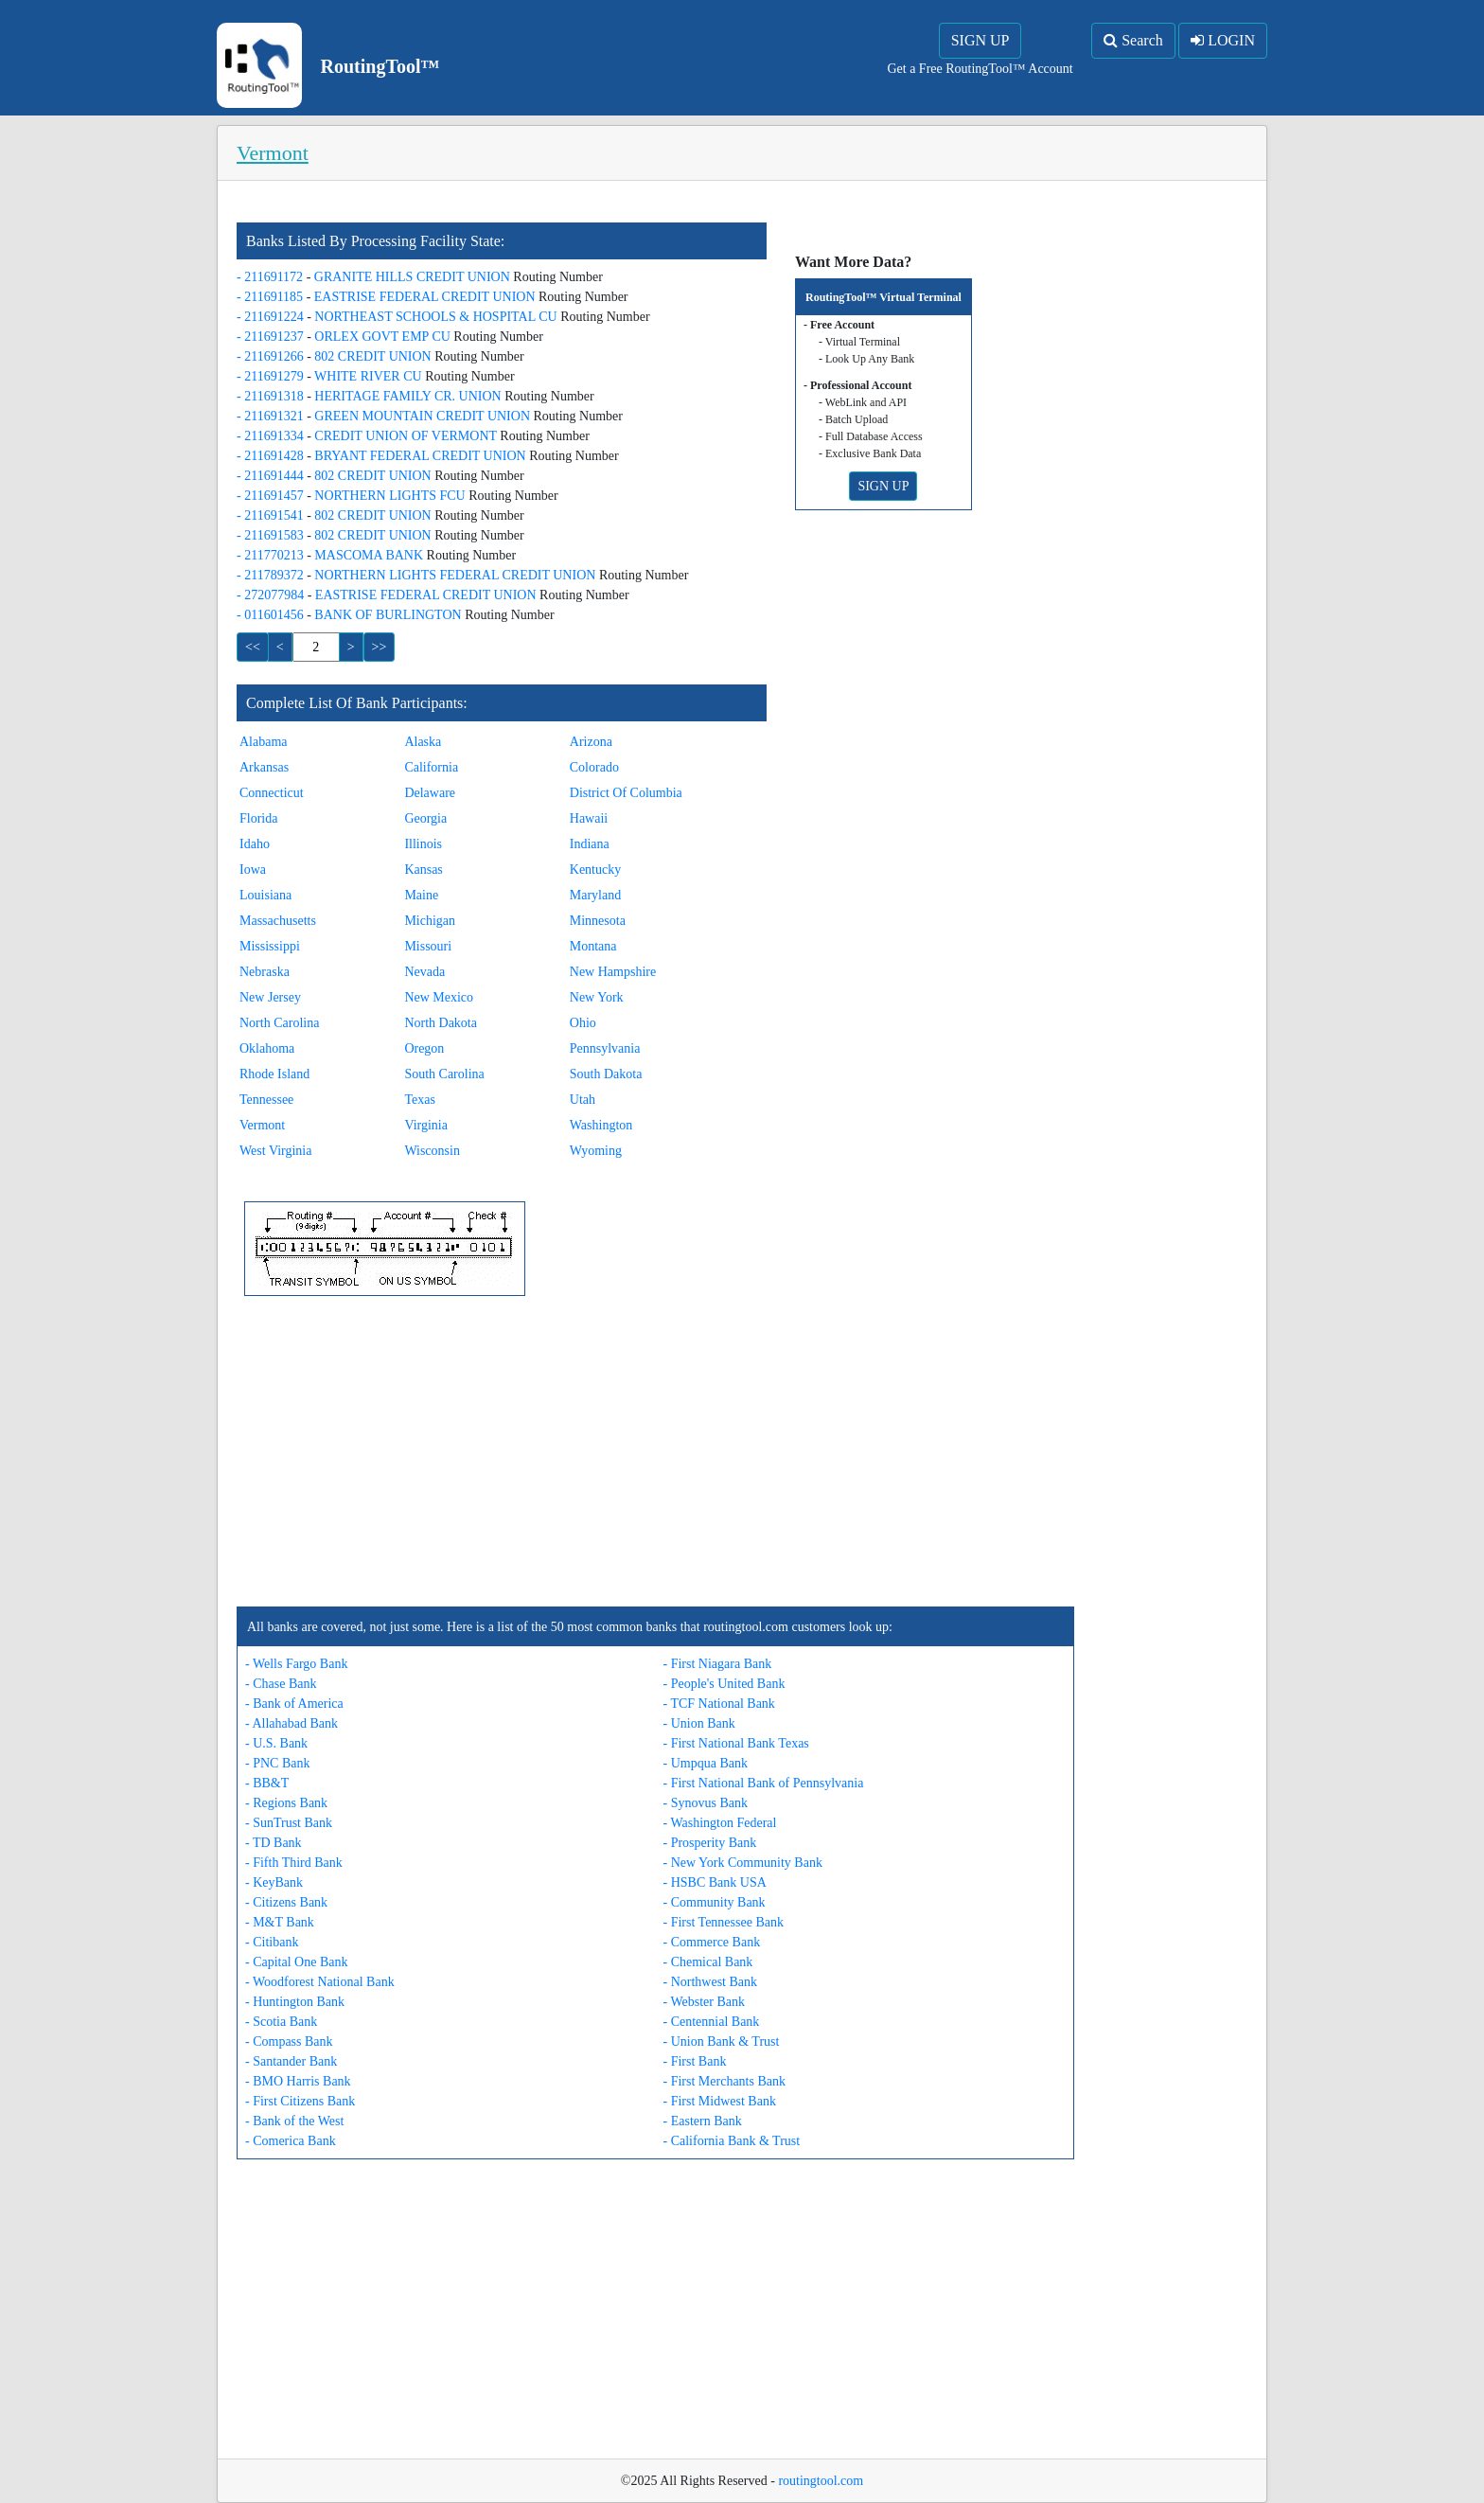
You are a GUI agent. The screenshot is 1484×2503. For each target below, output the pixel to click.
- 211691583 (272, 535)
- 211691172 (272, 277)
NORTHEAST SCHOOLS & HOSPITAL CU (437, 317)
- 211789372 (272, 575)
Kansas (423, 869)
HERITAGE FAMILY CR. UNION (409, 396)
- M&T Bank (279, 1922)
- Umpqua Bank (705, 1763)
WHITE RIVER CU (369, 376)
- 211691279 (272, 376)
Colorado (594, 767)
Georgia (425, 818)
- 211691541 (272, 515)
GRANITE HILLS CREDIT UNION (414, 277)
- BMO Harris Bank (298, 2081)
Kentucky (595, 869)
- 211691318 (272, 396)
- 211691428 (272, 456)
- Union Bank (699, 1723)
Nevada (424, 972)
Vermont (262, 1125)
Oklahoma (266, 1048)
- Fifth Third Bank (294, 1862)
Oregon (424, 1048)
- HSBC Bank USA (715, 1882)
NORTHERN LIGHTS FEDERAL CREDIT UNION (456, 575)
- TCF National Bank (719, 1703)
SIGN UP (980, 40)
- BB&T (267, 1783)
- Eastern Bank (702, 2121)
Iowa (252, 869)
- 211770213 (272, 555)
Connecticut (271, 793)
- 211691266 (272, 356)
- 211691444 (272, 476)
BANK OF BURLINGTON (389, 615)
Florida (258, 818)
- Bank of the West (294, 2121)
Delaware (429, 793)
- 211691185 (272, 297)
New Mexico (438, 997)
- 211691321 (272, 416)
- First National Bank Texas (736, 1743)
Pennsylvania (605, 1048)
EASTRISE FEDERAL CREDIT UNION (426, 297)
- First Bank (695, 2061)
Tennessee (266, 1099)
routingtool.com (820, 2481)
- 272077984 (272, 595)
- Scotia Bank (281, 2022)
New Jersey (270, 997)
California (431, 767)
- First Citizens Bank (300, 2101)
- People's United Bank (724, 1684)
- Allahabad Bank (291, 1723)
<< (252, 647)
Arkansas (264, 767)
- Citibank (271, 1942)
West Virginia (275, 1151)
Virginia (426, 1125)
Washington (601, 1125)
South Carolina (444, 1074)
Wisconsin (432, 1151)
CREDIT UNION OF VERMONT (407, 436)
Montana (593, 946)
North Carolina (279, 1023)
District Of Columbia (626, 793)
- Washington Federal (720, 1823)
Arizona (591, 742)
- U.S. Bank (276, 1743)
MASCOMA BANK (370, 555)
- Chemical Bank (708, 1962)
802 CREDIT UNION (374, 356)
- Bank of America (294, 1703)
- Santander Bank (291, 2061)
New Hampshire (613, 972)
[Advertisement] (655, 1451)
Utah (582, 1099)
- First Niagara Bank (717, 1664)
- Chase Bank (280, 1684)
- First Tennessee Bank (723, 1922)
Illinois (423, 844)
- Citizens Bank (286, 1902)
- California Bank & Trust (732, 2141)
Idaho (254, 844)
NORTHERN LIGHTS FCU (391, 495)
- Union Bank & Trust (721, 2041)
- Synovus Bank (705, 1803)
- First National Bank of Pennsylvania (763, 1783)
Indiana (590, 844)
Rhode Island (274, 1074)
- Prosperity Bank (710, 1843)
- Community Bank (714, 1902)
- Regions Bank (286, 1803)
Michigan (429, 921)
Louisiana (265, 895)
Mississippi (269, 946)
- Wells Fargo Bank (296, 1664)
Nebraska (264, 972)
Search (1133, 40)
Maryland (595, 895)
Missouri (427, 946)
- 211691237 (272, 336)
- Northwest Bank (710, 1982)
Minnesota (598, 921)
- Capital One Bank (296, 1962)
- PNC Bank (277, 1763)
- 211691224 (272, 317)
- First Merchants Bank (724, 2081)
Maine (421, 895)
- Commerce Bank (712, 1942)
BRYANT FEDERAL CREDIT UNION (421, 456)
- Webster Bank (704, 2002)
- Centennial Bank (711, 2022)
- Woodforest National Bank (320, 1982)
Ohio (583, 1023)
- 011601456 (272, 615)
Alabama (263, 742)
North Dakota (440, 1023)
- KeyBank (274, 1882)
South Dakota (606, 1074)
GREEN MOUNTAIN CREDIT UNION (423, 416)
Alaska (422, 742)
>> (379, 647)
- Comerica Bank (290, 2141)
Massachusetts (277, 921)
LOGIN (1223, 40)
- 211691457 (272, 495)
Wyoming (596, 1151)
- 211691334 (272, 436)
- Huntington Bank (294, 2002)
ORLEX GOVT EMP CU (383, 336)
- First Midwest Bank (719, 2101)
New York (597, 997)
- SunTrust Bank (288, 1823)
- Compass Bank (289, 2041)
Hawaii (589, 818)
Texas (419, 1099)
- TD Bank (273, 1843)
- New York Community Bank (742, 1862)
